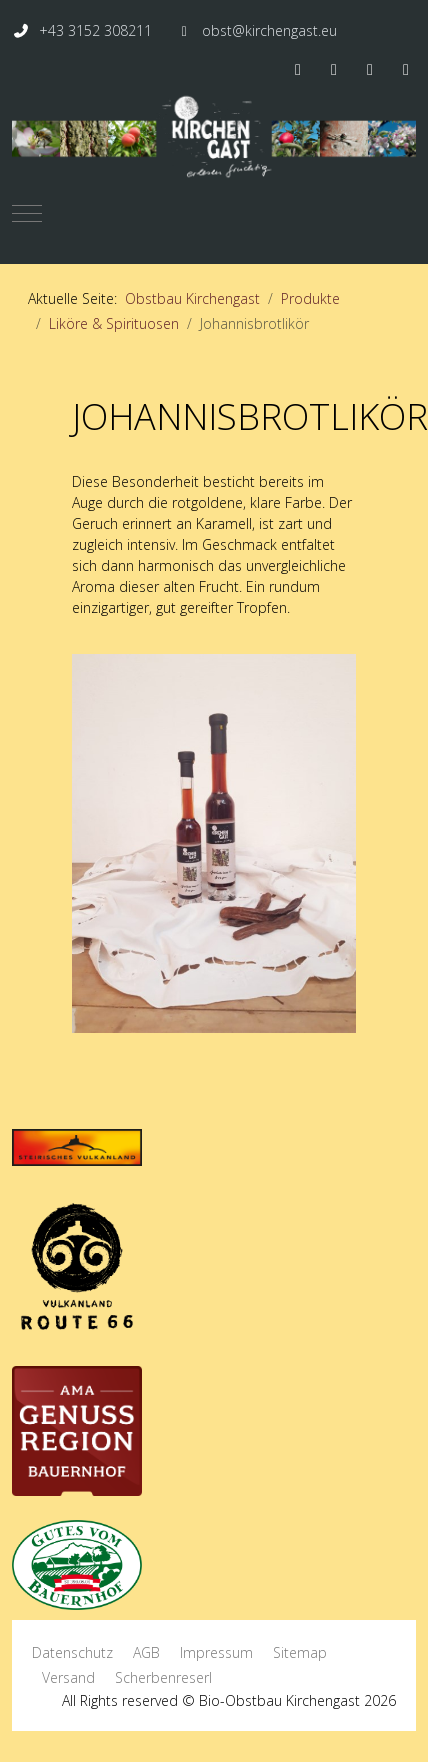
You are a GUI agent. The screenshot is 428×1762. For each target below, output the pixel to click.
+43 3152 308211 (95, 30)
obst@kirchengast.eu (269, 30)
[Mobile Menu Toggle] (27, 213)
